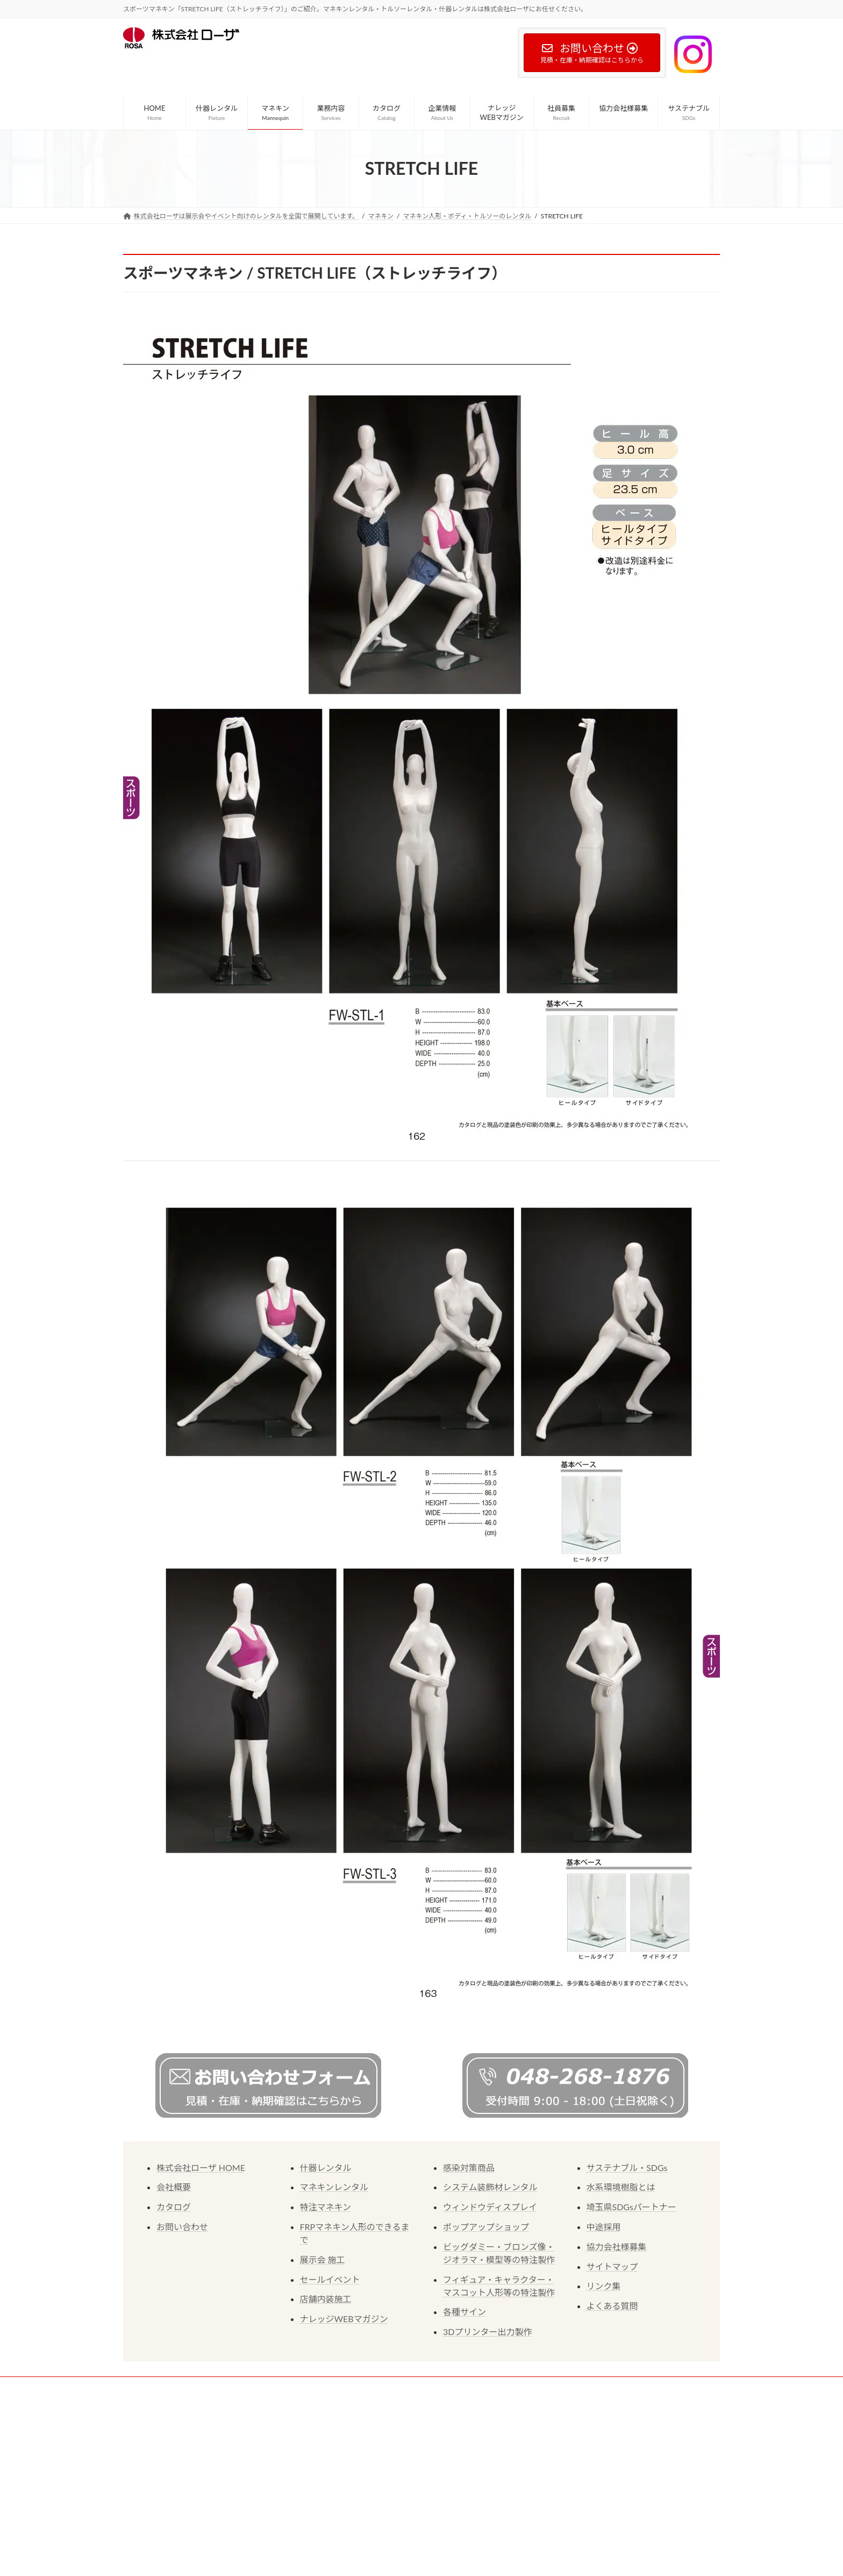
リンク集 (604, 2286)
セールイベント (330, 2279)
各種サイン (464, 2312)
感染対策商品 (469, 2167)
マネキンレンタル (334, 2187)
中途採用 (604, 2227)
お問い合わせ (182, 2227)
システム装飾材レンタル (490, 2187)
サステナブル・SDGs (627, 2167)
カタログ (173, 2207)
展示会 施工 (322, 2259)
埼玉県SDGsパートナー (631, 2207)
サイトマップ (612, 2266)
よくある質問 (612, 2306)
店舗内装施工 (326, 2299)
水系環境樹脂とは (621, 2187)
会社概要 (173, 2187)
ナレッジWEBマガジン (344, 2319)
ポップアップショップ (486, 2227)
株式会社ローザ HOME (200, 2167)
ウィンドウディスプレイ (490, 2207)
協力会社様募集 (617, 2246)
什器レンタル (326, 2167)
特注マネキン (326, 2207)
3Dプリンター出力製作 (487, 2331)
